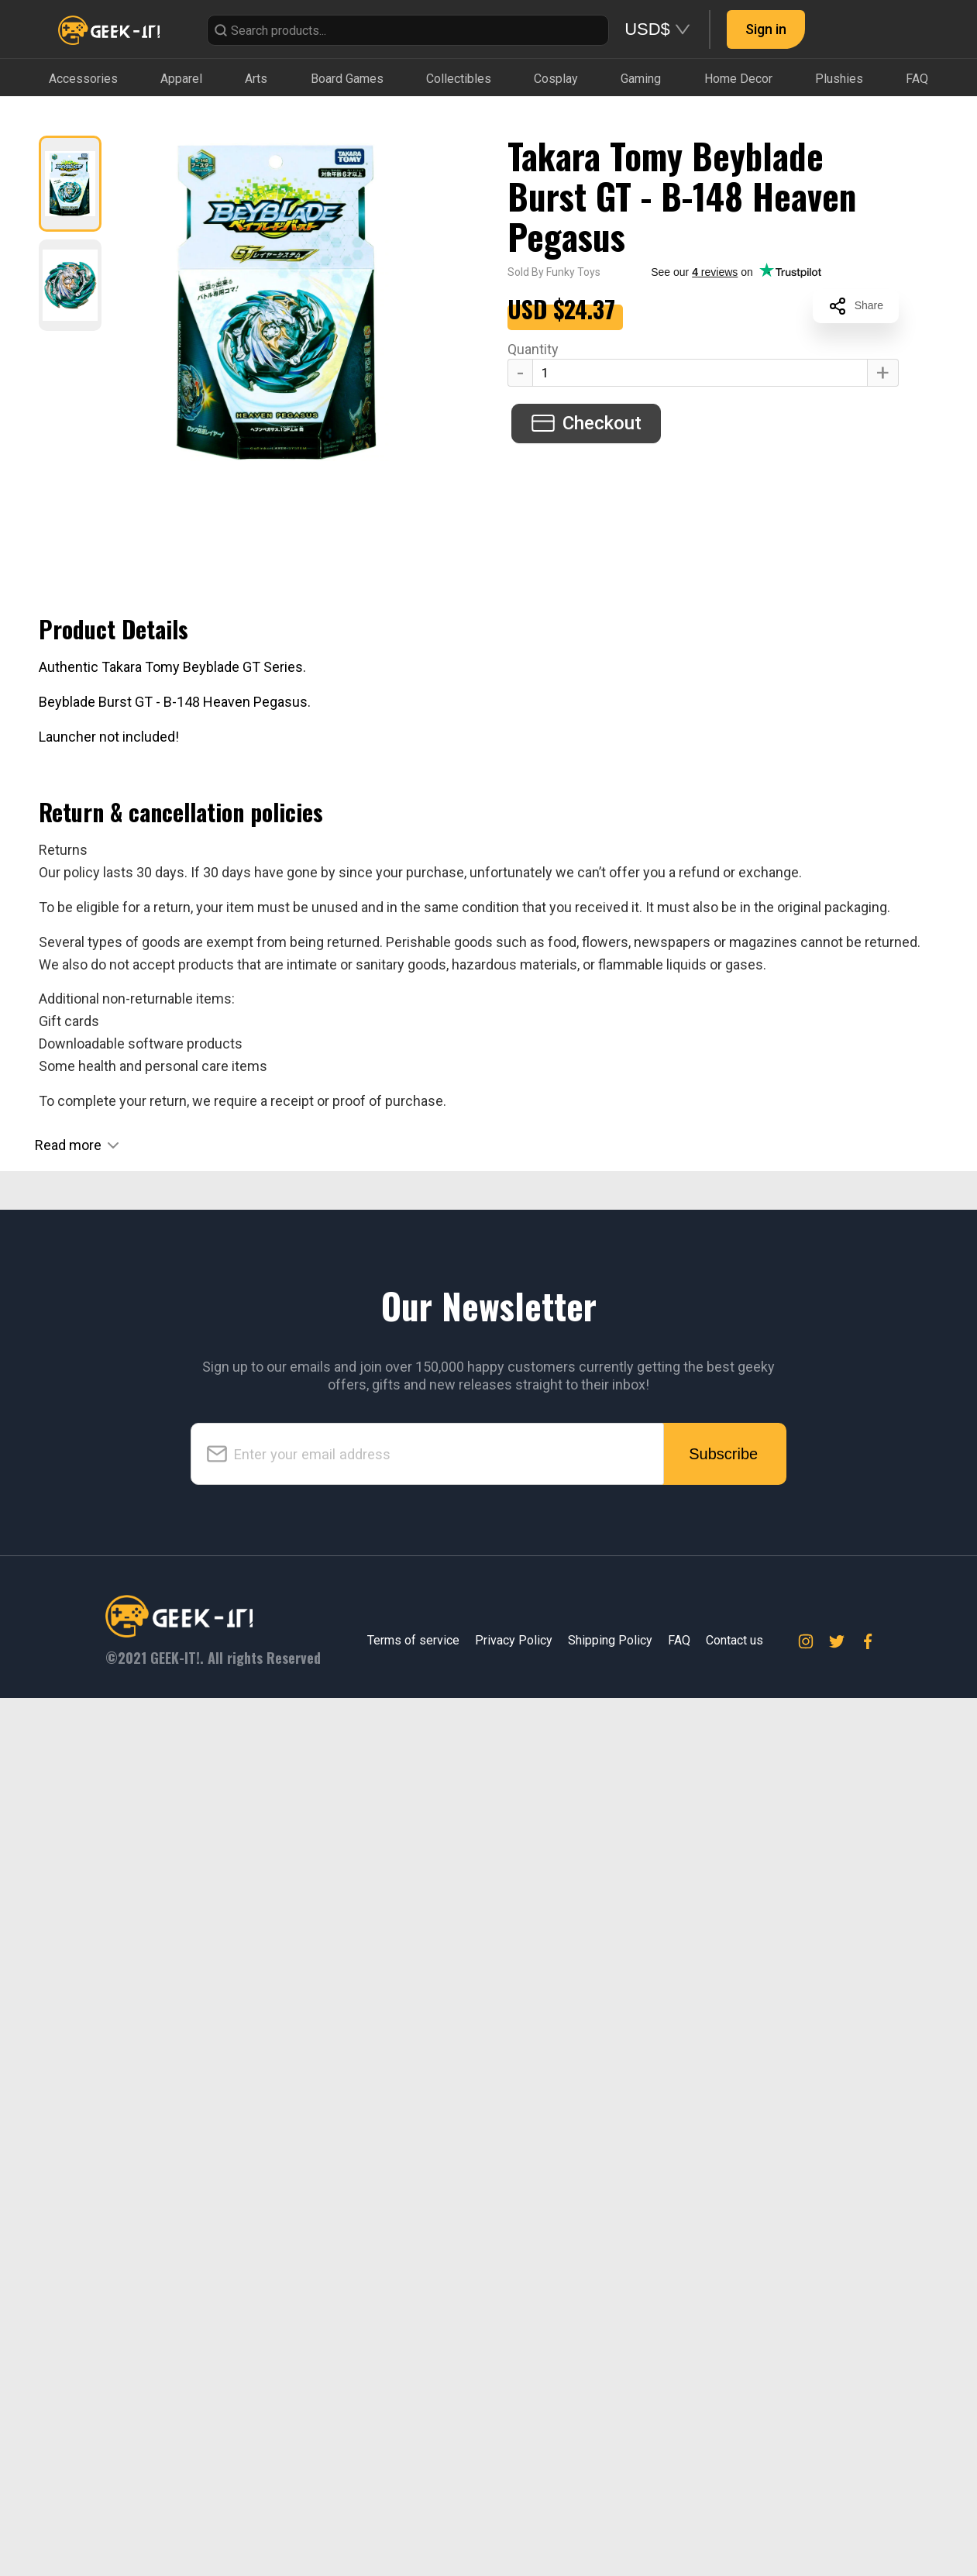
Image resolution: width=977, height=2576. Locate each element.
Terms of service (413, 1640)
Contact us (734, 1640)
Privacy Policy (513, 1640)
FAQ (679, 1640)
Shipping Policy (610, 1640)
